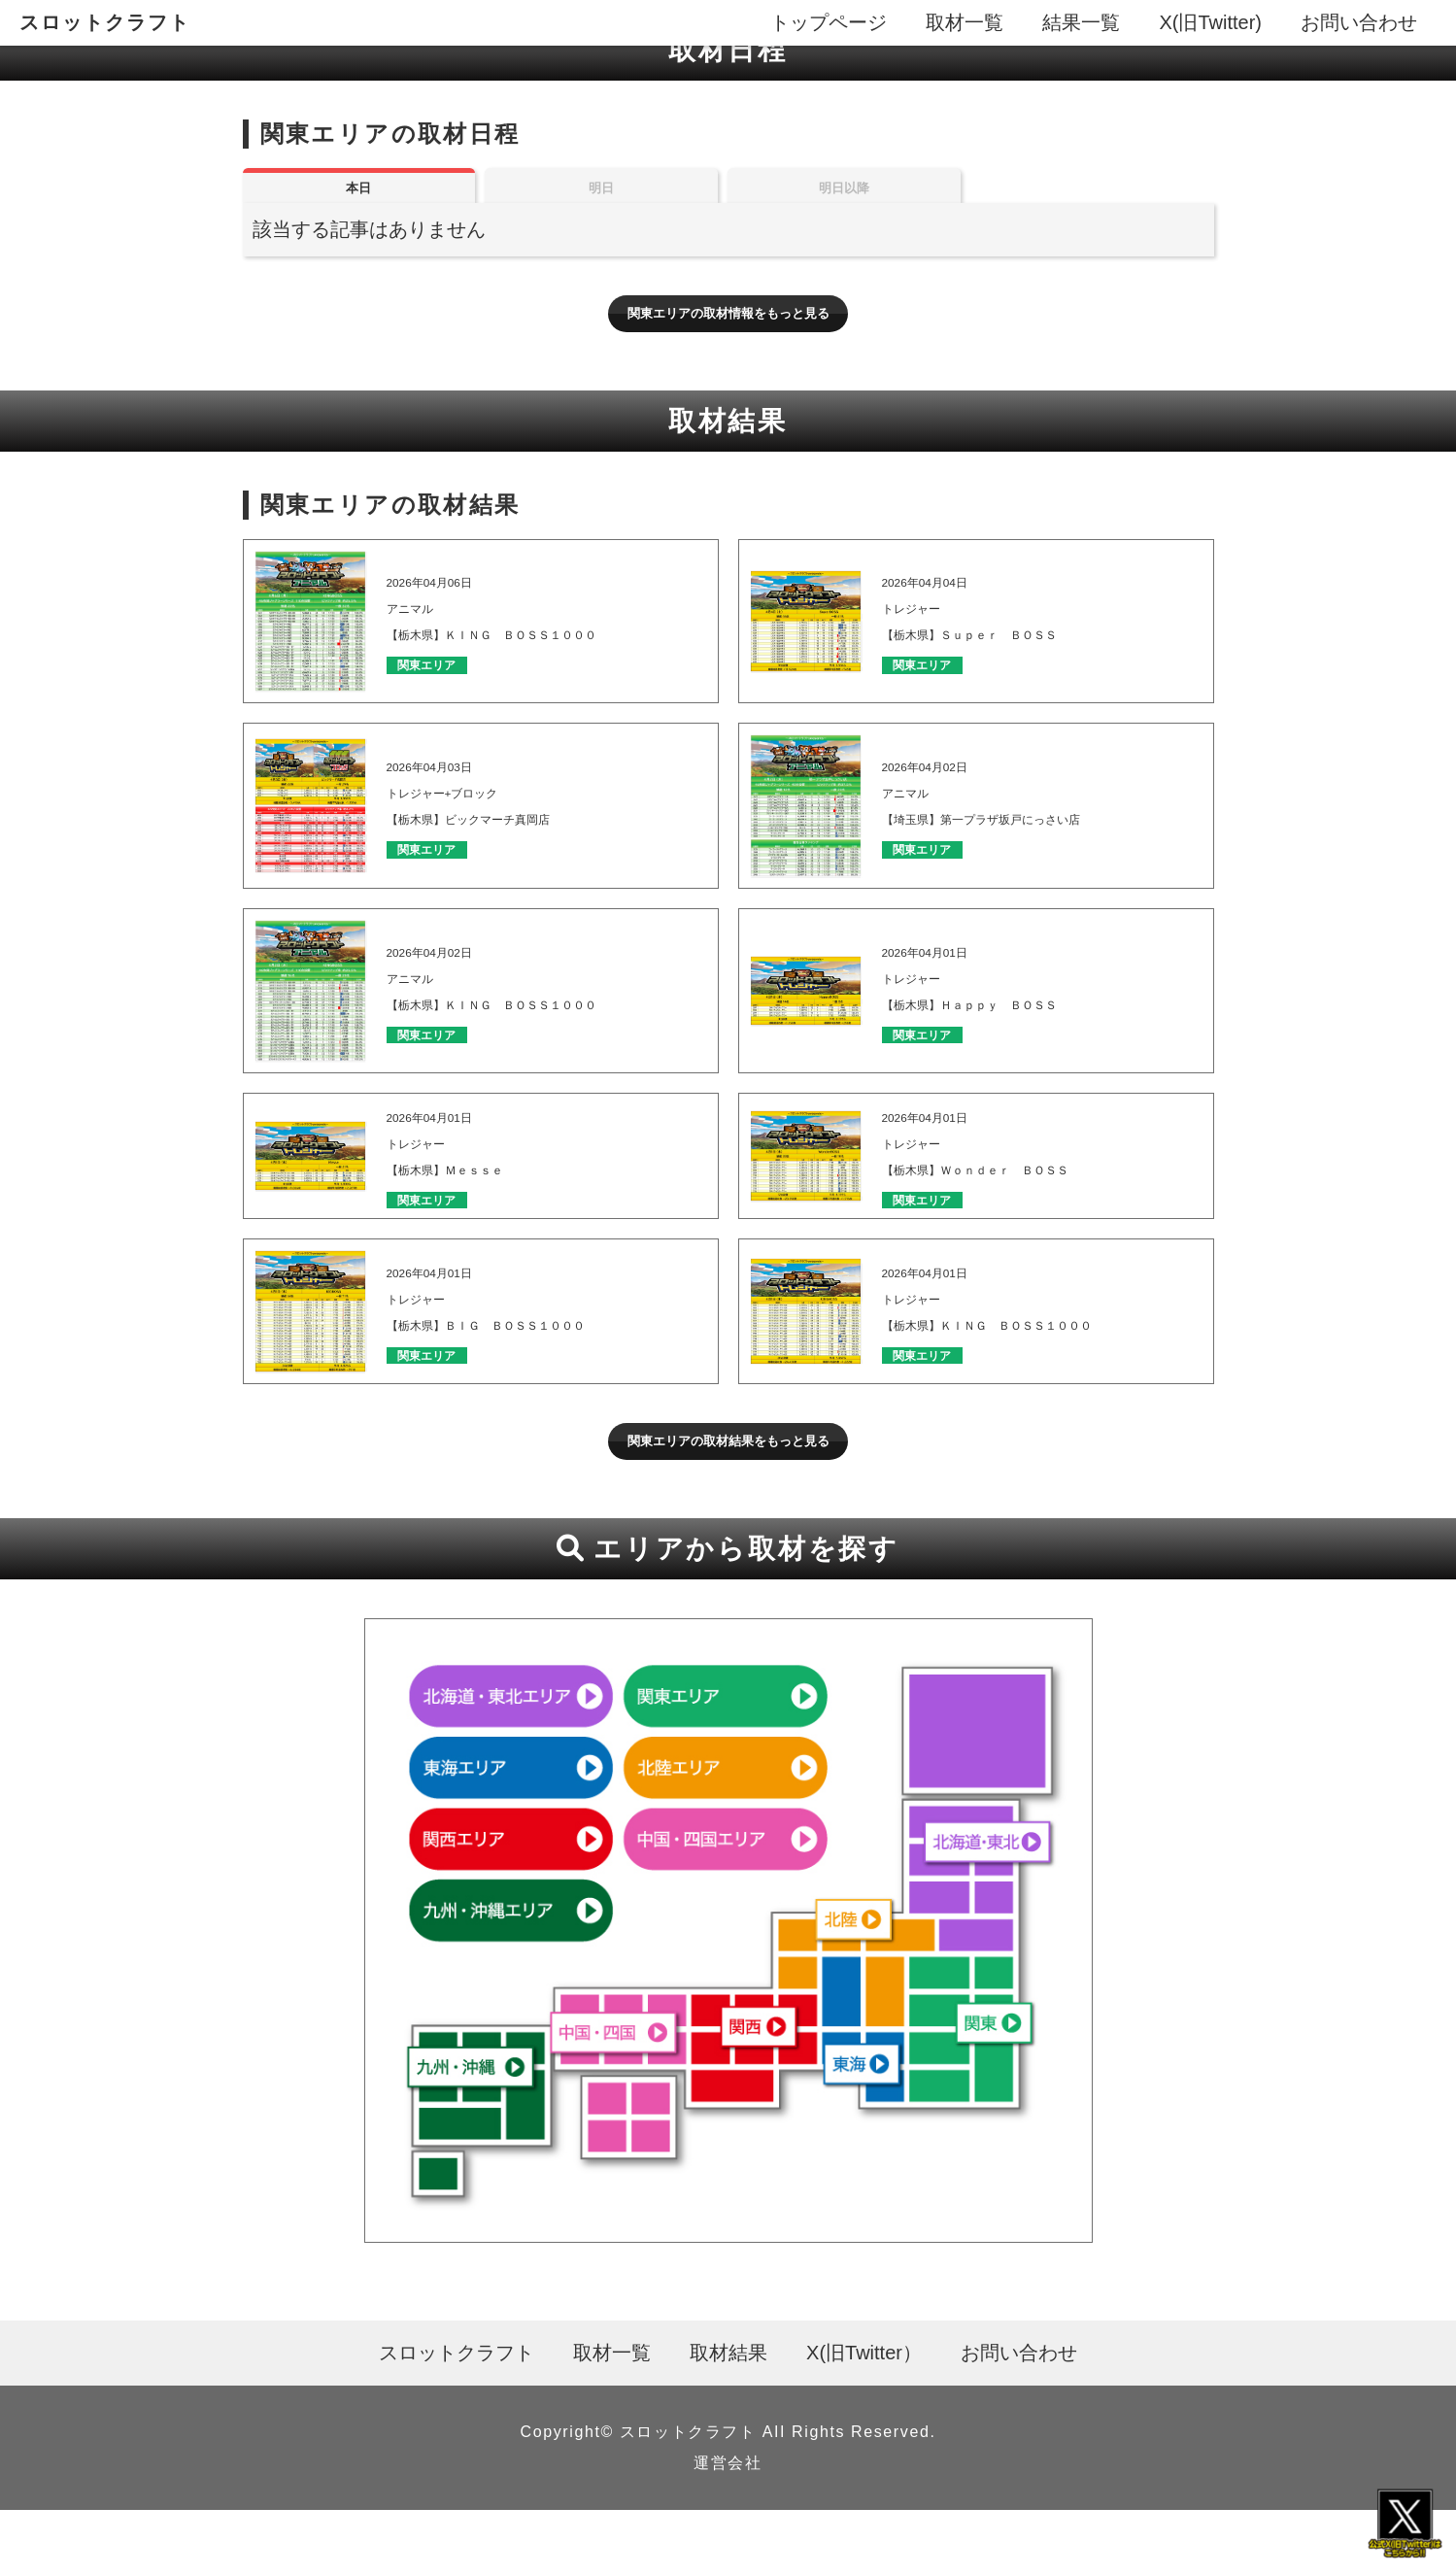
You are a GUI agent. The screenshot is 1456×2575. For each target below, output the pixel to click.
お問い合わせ (1359, 22)
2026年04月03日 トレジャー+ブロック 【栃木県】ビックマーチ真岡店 (509, 825)
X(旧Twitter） (864, 2417)
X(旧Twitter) (1210, 22)
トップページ (828, 22)
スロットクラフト (104, 22)
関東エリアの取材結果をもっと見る (728, 1497)
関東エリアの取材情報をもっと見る (728, 341)
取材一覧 (964, 22)
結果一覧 (1081, 22)
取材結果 (728, 2417)
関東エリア (447, 702)
